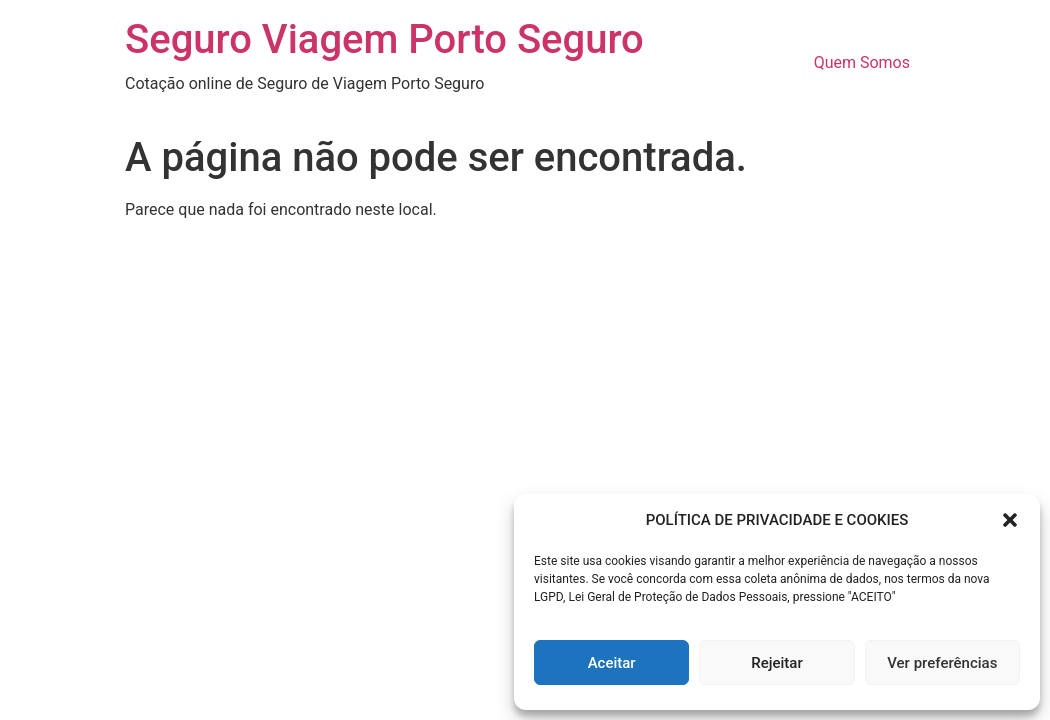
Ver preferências (942, 663)
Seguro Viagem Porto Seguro (384, 39)
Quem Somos (862, 62)
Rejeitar (776, 663)
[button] (1010, 520)
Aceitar (612, 663)
